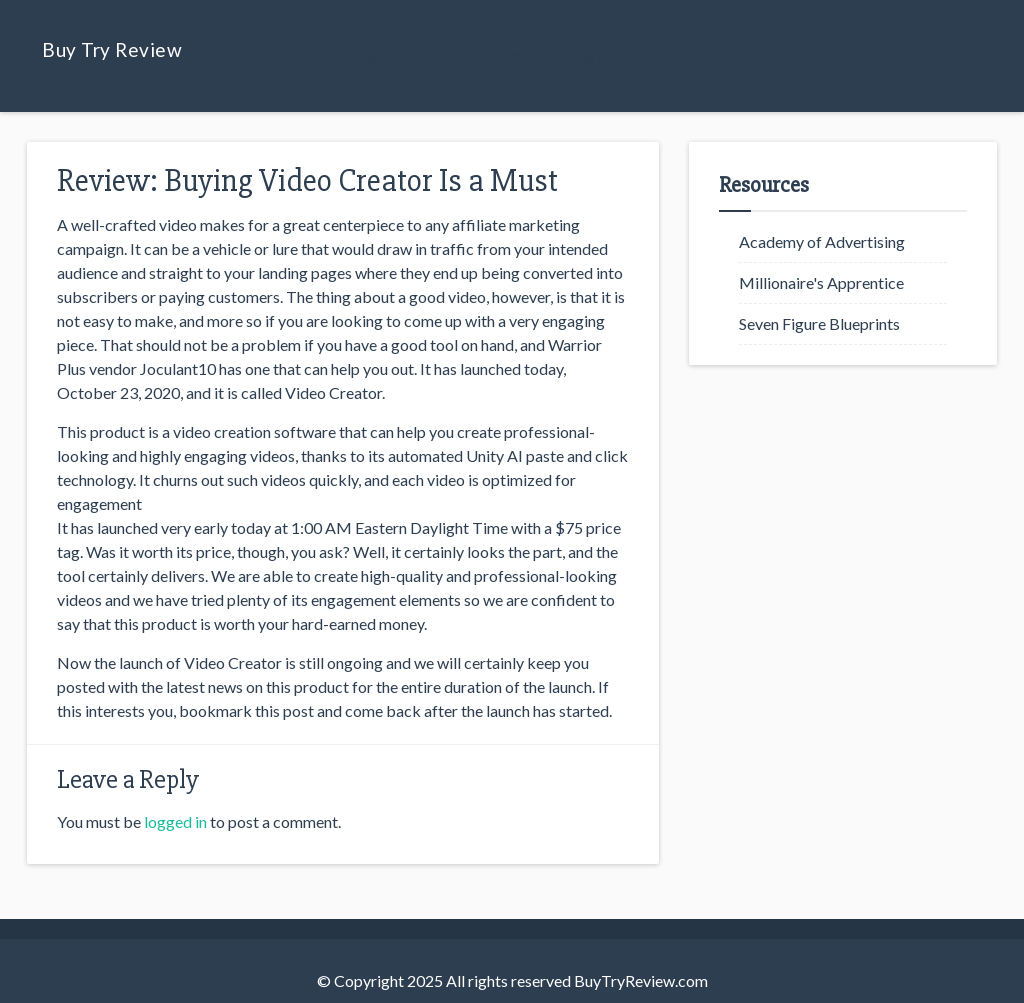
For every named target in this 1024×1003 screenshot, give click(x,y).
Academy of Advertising (822, 241)
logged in (175, 821)
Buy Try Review (112, 49)
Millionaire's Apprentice (821, 282)
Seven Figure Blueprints (819, 323)
